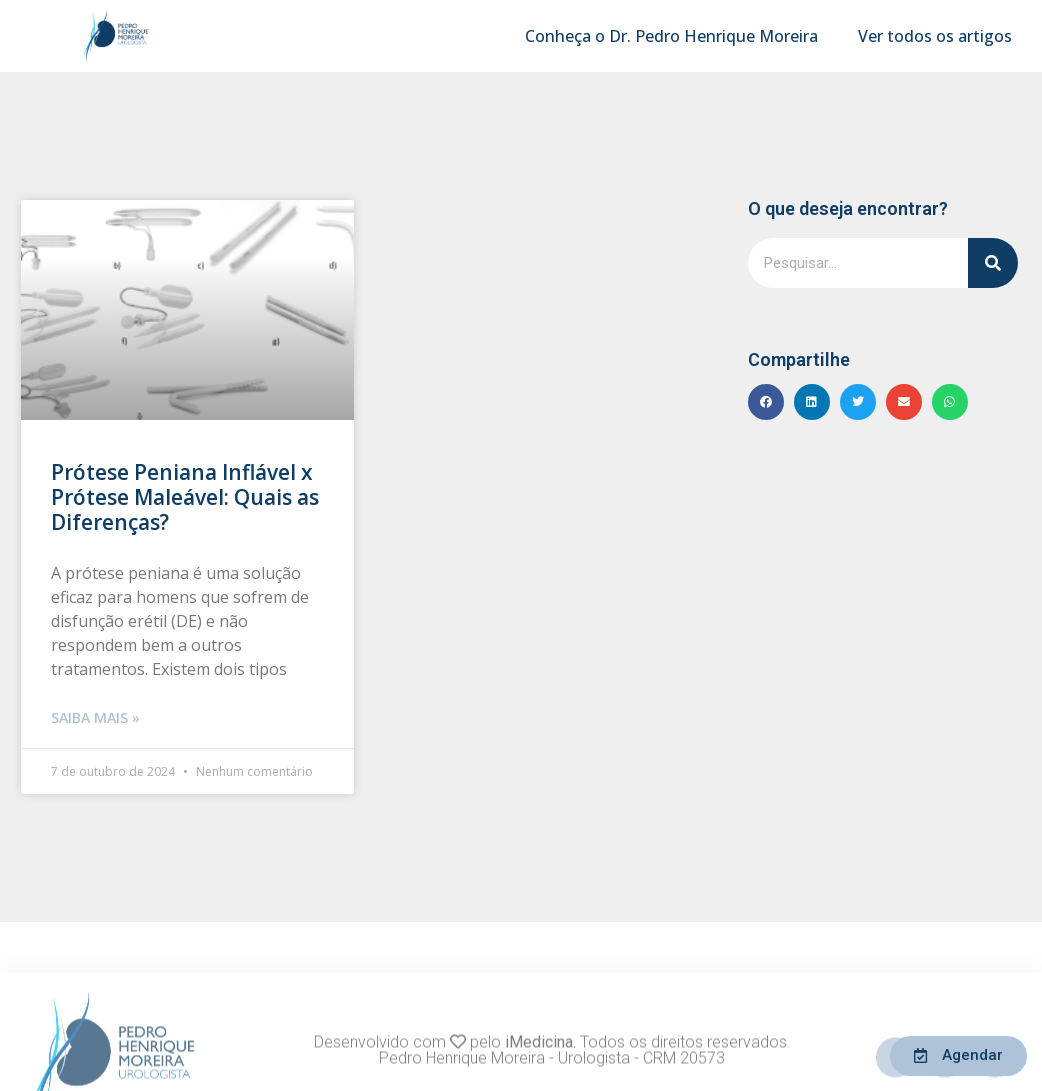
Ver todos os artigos (935, 36)
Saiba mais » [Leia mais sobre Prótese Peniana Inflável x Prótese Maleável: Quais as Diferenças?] (95, 717)
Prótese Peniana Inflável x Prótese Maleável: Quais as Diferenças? (185, 497)
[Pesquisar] (993, 263)
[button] (766, 402)
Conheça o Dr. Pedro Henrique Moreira (671, 36)
